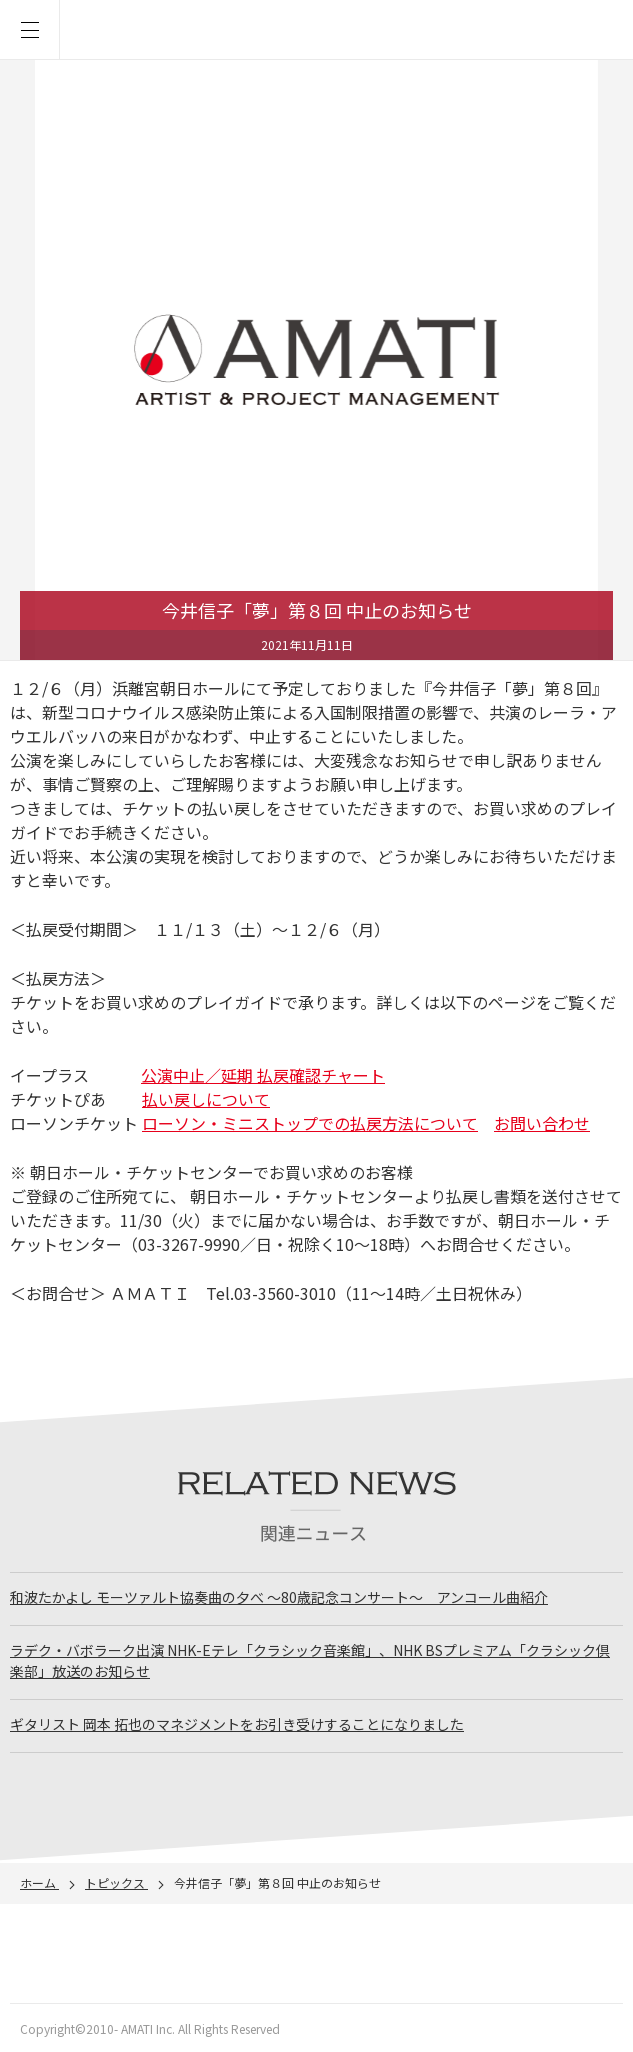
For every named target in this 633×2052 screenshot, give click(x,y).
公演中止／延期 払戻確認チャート (263, 1075)
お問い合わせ (542, 1123)
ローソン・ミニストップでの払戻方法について (310, 1123)
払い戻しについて (206, 1099)
